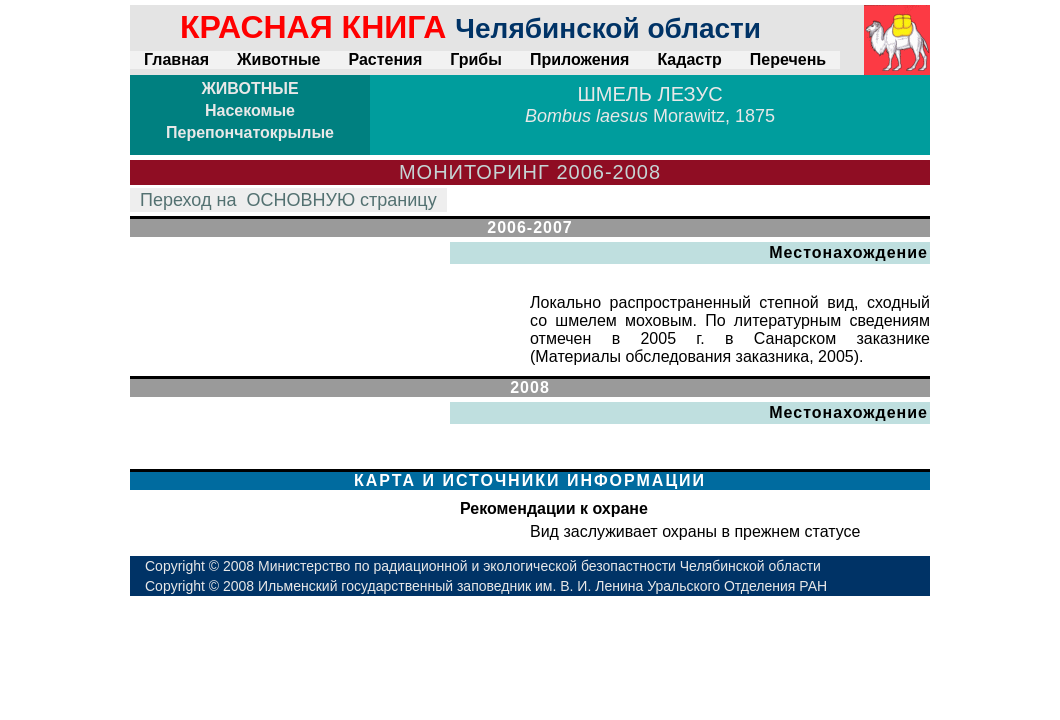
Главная (176, 59)
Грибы (476, 59)
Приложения (580, 59)
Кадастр (689, 59)
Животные (278, 59)
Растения (385, 59)
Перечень (788, 59)
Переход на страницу (288, 200)
